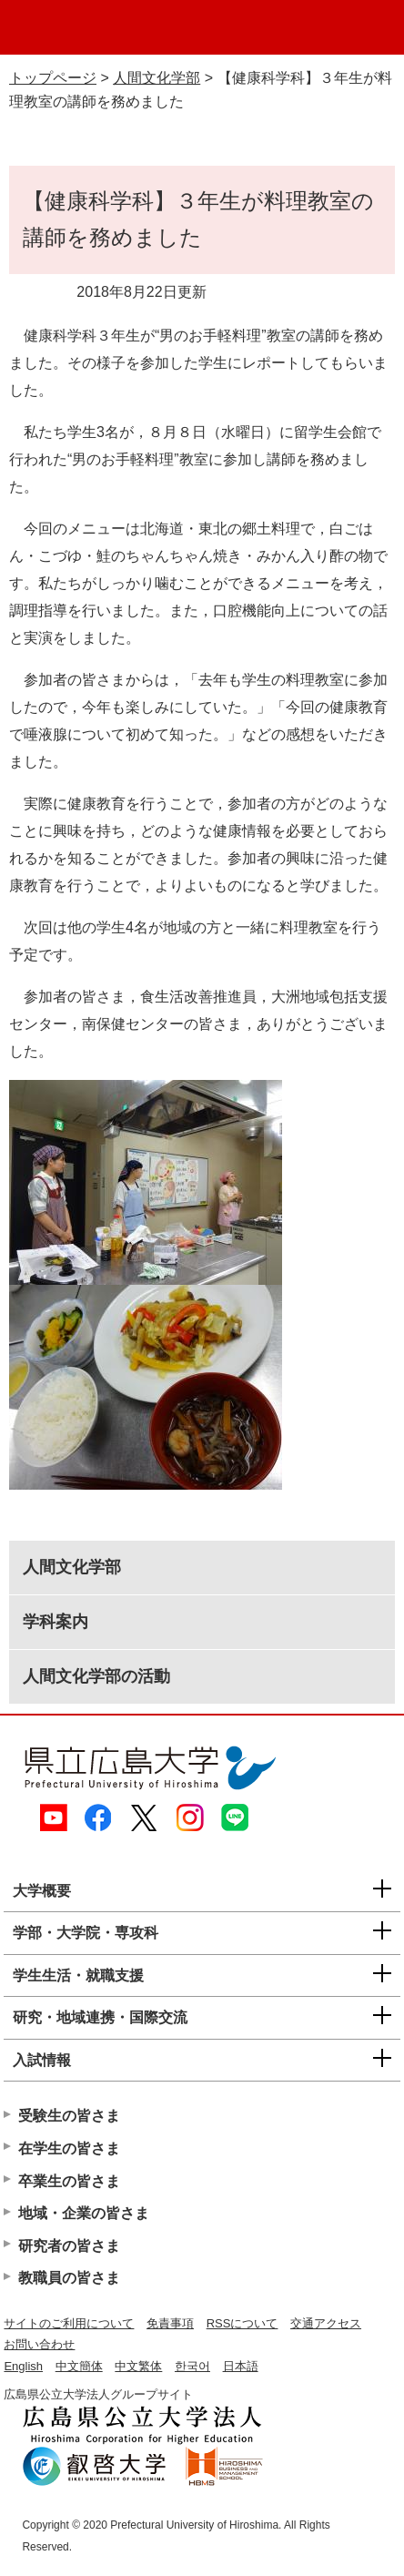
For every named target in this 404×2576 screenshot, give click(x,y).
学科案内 (55, 1622)
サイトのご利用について (69, 2323)
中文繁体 (138, 2366)
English (23, 2366)
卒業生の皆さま (69, 2181)
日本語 (240, 2366)
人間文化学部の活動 (96, 1676)
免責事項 (170, 2323)
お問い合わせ (39, 2344)
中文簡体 (79, 2366)
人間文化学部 (156, 78)
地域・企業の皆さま (83, 2213)
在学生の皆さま (69, 2148)
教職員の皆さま (69, 2278)
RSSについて (242, 2323)
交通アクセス (325, 2323)
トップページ (52, 78)
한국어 (192, 2366)
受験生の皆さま (69, 2115)
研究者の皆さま (69, 2246)
